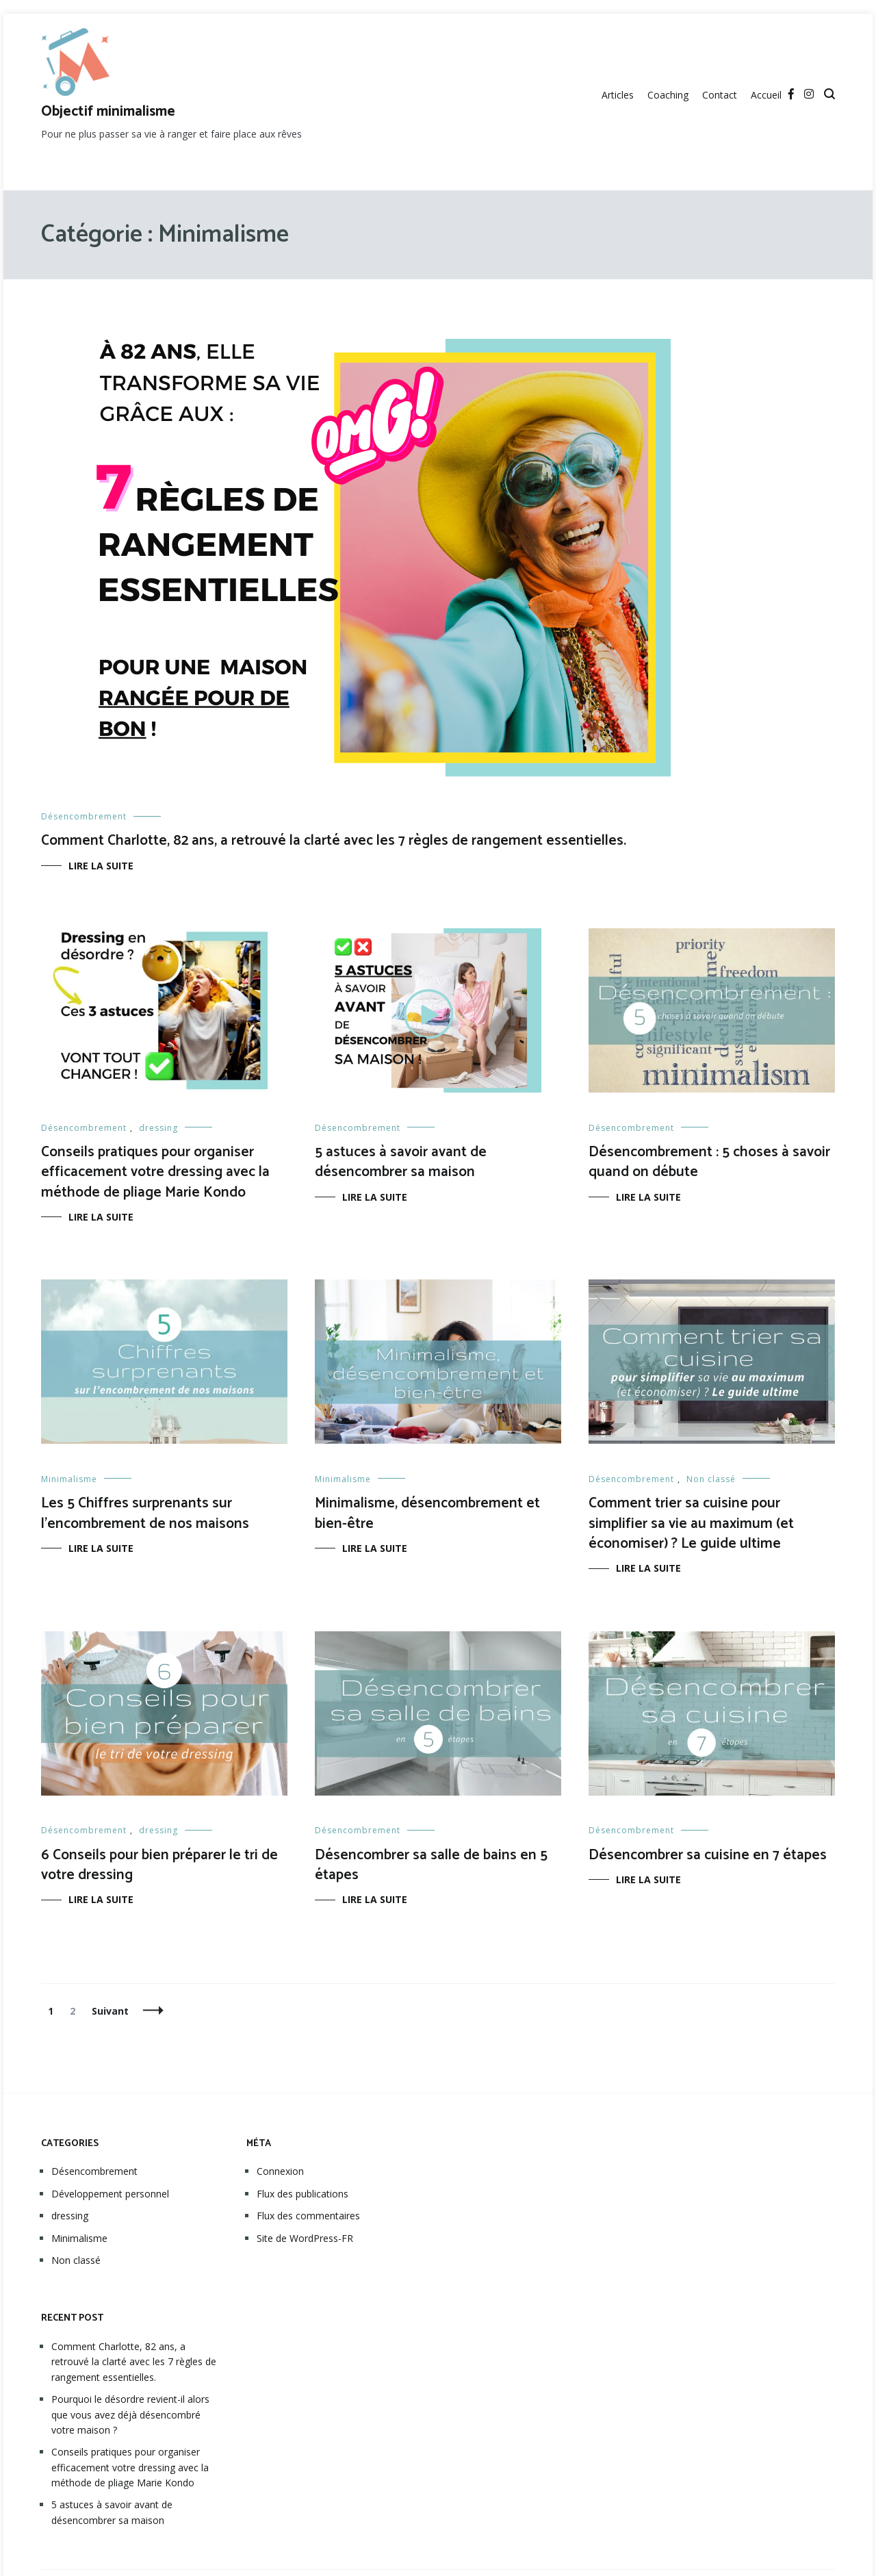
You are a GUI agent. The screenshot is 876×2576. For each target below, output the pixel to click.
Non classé (711, 1479)
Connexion (280, 2171)
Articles (618, 94)
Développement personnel (110, 2193)
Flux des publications (302, 2193)
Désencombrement (84, 816)
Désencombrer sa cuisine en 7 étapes (708, 1855)
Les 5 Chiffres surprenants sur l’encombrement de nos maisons (145, 1513)
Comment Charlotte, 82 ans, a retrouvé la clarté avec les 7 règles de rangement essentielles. (333, 840)
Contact (719, 94)
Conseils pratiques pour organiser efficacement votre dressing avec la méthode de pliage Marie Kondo (155, 1172)
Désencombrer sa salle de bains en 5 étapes (431, 1865)
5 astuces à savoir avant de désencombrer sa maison (401, 1162)
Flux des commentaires (308, 2215)
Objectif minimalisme (108, 111)
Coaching (667, 94)
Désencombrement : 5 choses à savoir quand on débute (709, 1162)
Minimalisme (69, 1479)
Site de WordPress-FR (305, 2238)
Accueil (766, 94)
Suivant (110, 2010)
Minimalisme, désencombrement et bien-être (427, 1513)
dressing (158, 1128)
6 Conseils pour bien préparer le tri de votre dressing (159, 1865)
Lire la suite (100, 865)
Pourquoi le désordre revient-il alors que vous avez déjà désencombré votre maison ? (130, 2414)
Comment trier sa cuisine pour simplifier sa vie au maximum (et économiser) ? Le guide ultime (691, 1523)
